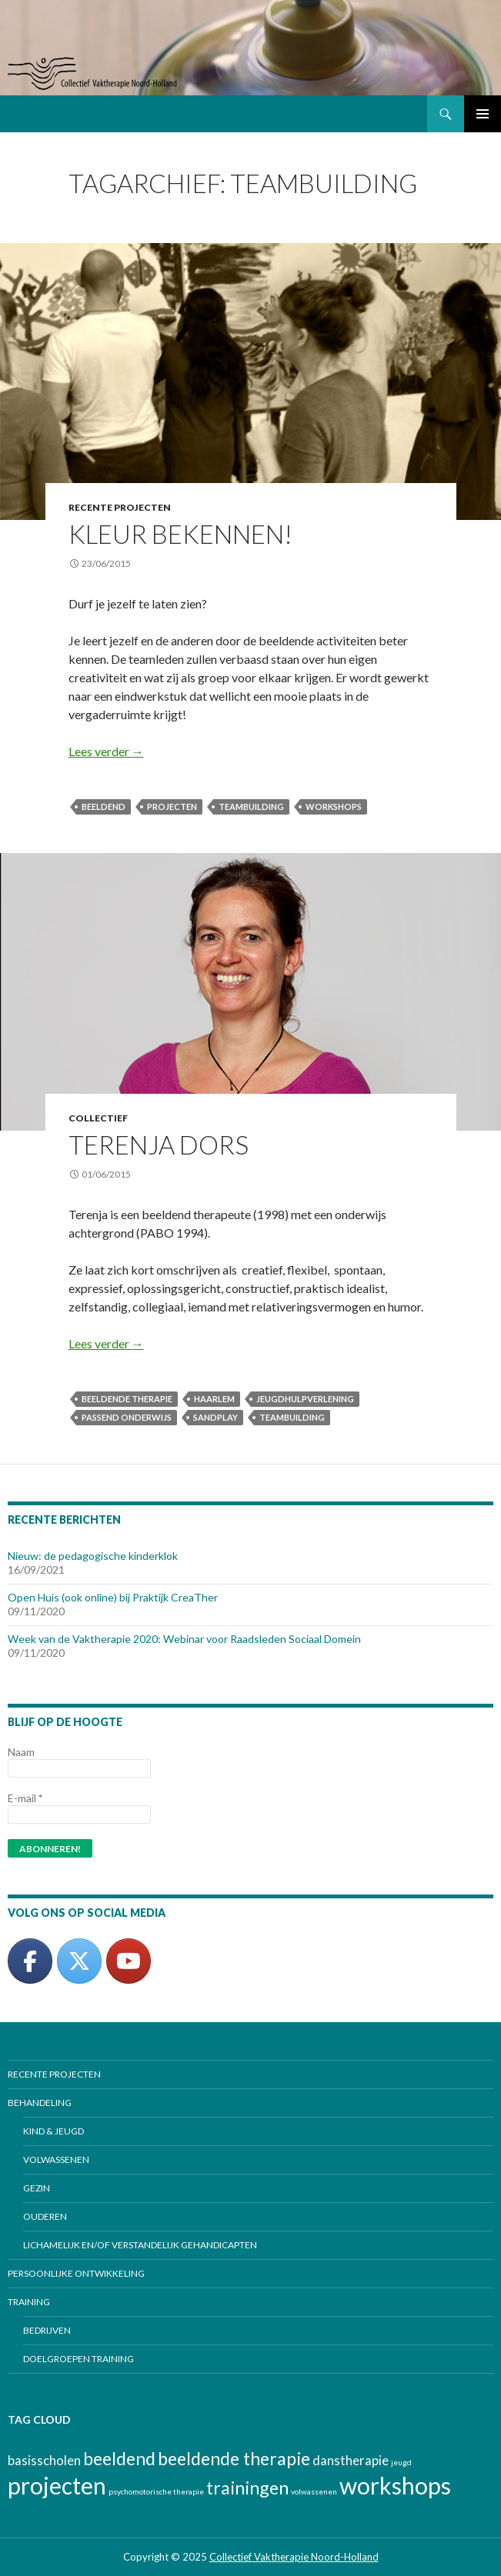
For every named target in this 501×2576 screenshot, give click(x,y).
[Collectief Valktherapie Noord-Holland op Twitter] (79, 1961)
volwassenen (314, 2491)
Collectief (98, 1118)
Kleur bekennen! (180, 533)
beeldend (103, 806)
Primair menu (482, 113)
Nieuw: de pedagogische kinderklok (93, 1555)
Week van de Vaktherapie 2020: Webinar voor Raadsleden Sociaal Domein (184, 1638)
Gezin (36, 2188)
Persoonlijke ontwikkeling (76, 2273)
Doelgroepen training (78, 2358)
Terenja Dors (158, 1144)
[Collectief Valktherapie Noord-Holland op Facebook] (30, 1961)
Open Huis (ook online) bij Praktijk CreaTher (113, 1597)
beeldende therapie (127, 1399)
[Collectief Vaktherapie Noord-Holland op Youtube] (128, 1961)
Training (29, 2302)
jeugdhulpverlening (305, 1399)
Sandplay (215, 1417)
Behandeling (40, 2102)
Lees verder (106, 751)
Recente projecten (119, 507)
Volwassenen (56, 2159)
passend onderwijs (127, 1417)
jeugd (401, 2462)
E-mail (25, 1798)
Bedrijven (47, 2330)
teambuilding (251, 806)
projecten (172, 806)
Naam (21, 1751)
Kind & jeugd (53, 2131)
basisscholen (44, 2460)
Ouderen (45, 2216)
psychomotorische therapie (156, 2491)
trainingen (247, 2487)
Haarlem (214, 1399)
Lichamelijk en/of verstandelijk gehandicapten (140, 2245)
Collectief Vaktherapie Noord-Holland (294, 2557)
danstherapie (350, 2460)
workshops (334, 806)
